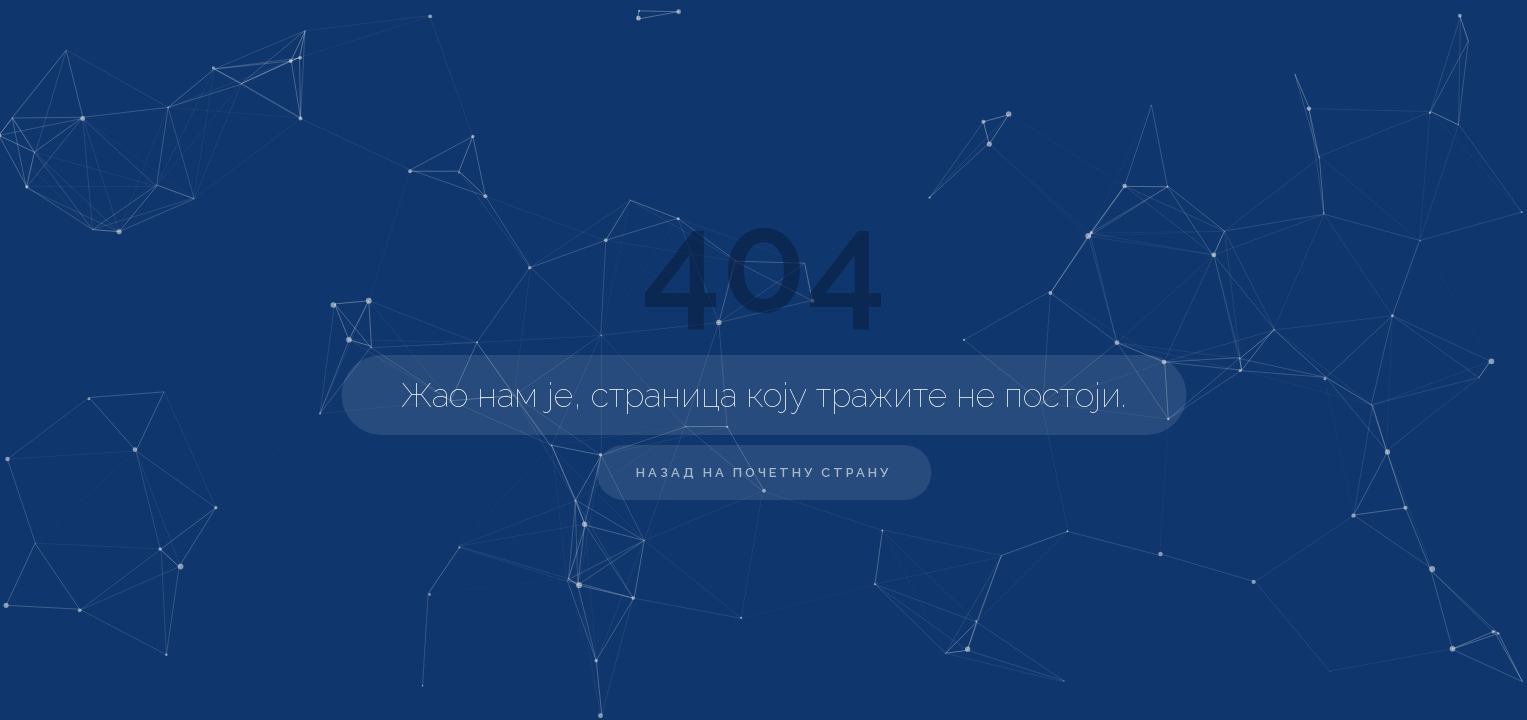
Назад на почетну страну (763, 472)
